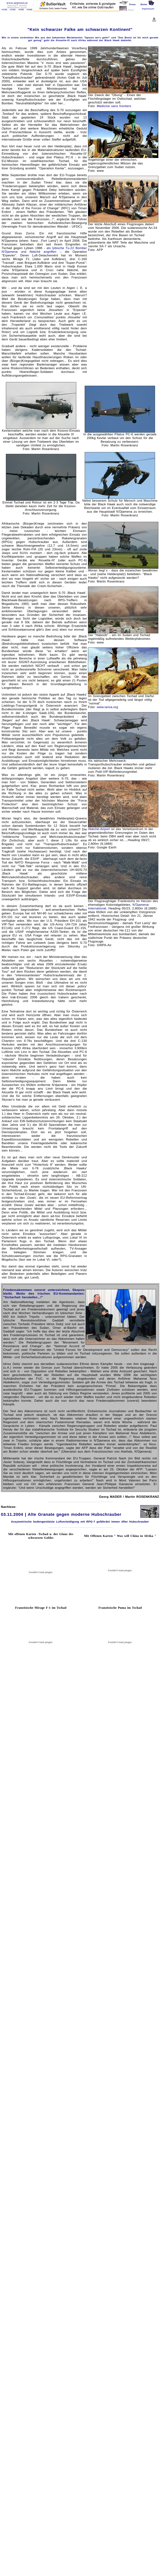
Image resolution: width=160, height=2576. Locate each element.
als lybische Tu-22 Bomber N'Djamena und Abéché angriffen (44, 249)
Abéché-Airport (99, 829)
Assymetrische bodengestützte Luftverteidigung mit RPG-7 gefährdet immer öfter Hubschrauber (80, 1521)
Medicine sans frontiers (114, 106)
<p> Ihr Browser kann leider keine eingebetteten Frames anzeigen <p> (80, 7)
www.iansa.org (107, 707)
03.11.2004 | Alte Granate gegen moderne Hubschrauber (61, 1514)
